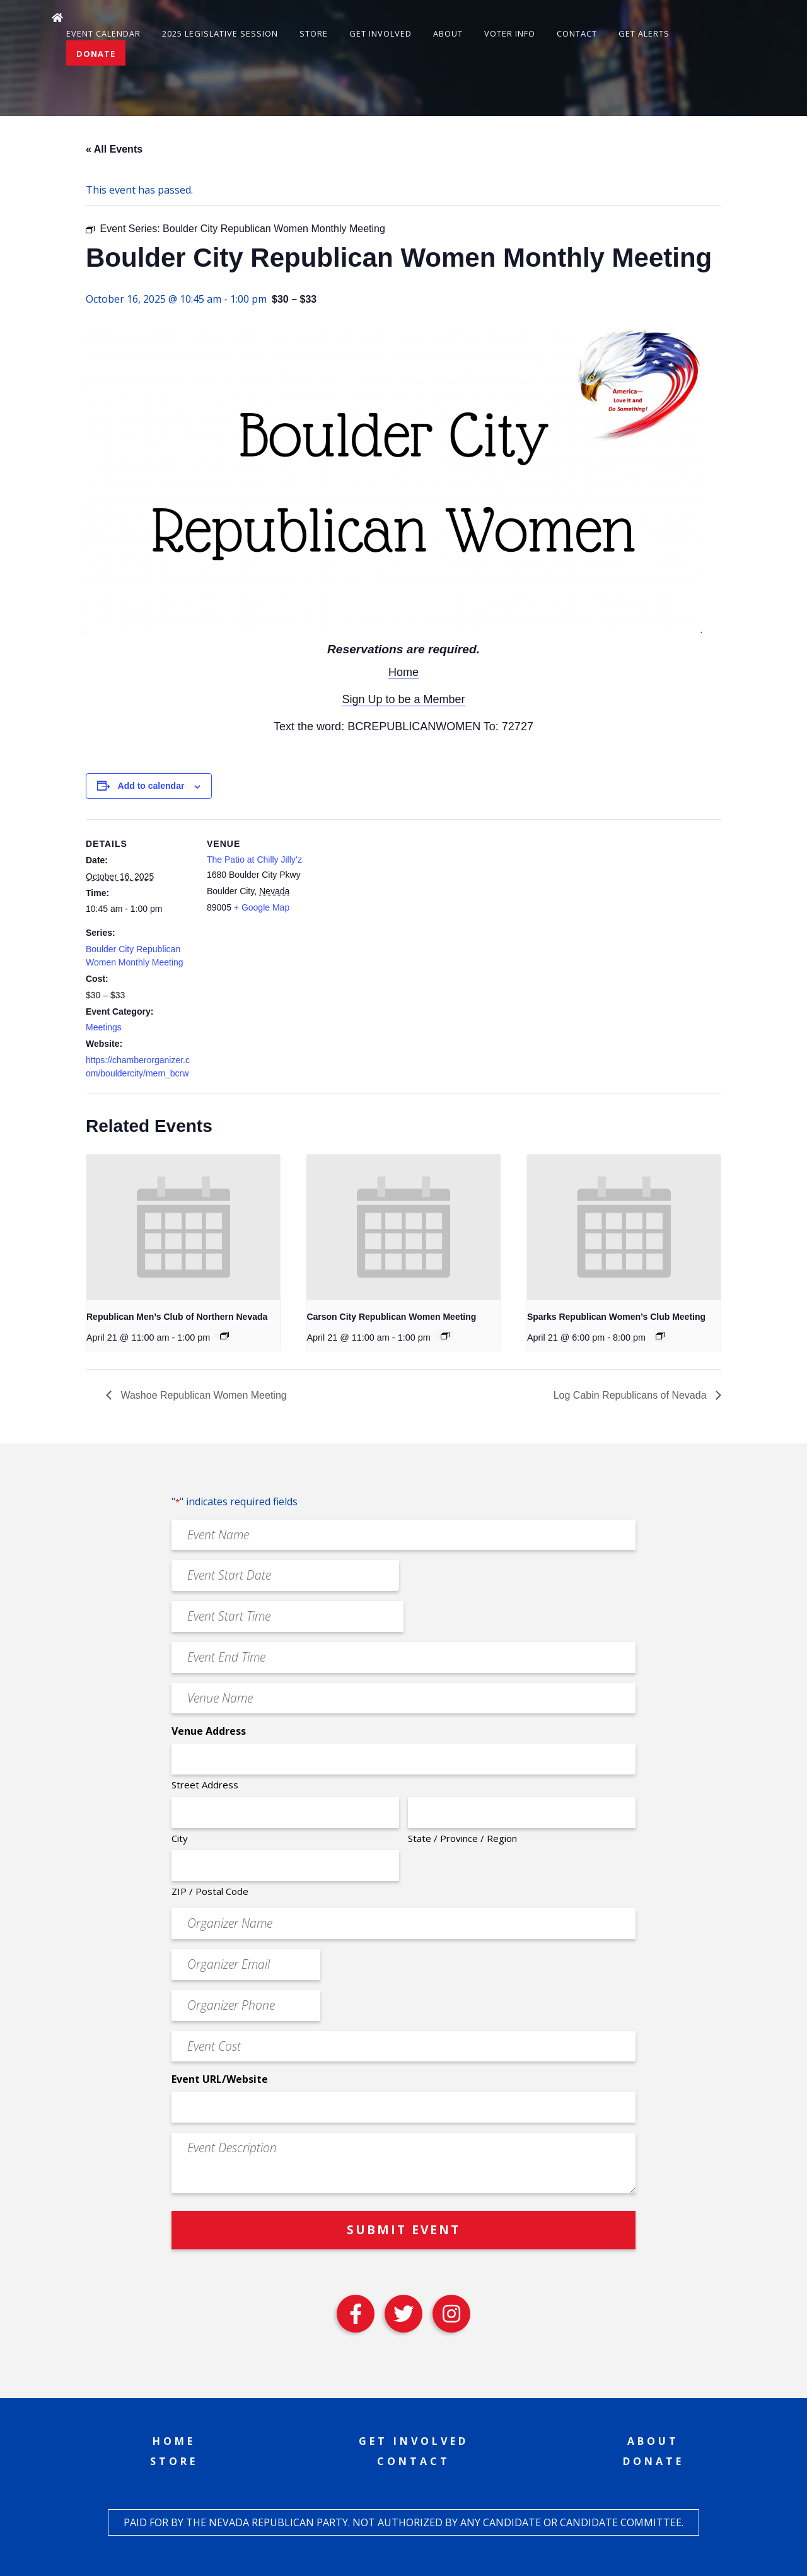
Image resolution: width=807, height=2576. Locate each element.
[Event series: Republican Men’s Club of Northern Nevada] (224, 1335)
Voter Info (509, 33)
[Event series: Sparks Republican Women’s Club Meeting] (660, 1335)
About (448, 33)
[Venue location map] (394, 906)
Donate (95, 53)
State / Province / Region (462, 1838)
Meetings (104, 1027)
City (179, 1838)
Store (313, 33)
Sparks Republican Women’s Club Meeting (616, 1317)
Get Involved (380, 33)
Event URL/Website (219, 2079)
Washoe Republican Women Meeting (202, 1395)
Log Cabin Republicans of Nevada (631, 1395)
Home (403, 672)
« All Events (114, 149)
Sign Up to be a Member (403, 699)
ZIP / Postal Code (209, 1891)
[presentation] (183, 1227)
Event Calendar (103, 33)
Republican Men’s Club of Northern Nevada (176, 1317)
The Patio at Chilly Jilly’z (254, 859)
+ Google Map (261, 907)
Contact (577, 33)
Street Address (204, 1784)
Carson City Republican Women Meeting (391, 1317)
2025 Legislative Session (220, 33)
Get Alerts (644, 33)
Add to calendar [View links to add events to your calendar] (151, 786)
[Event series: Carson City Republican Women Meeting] (445, 1335)
